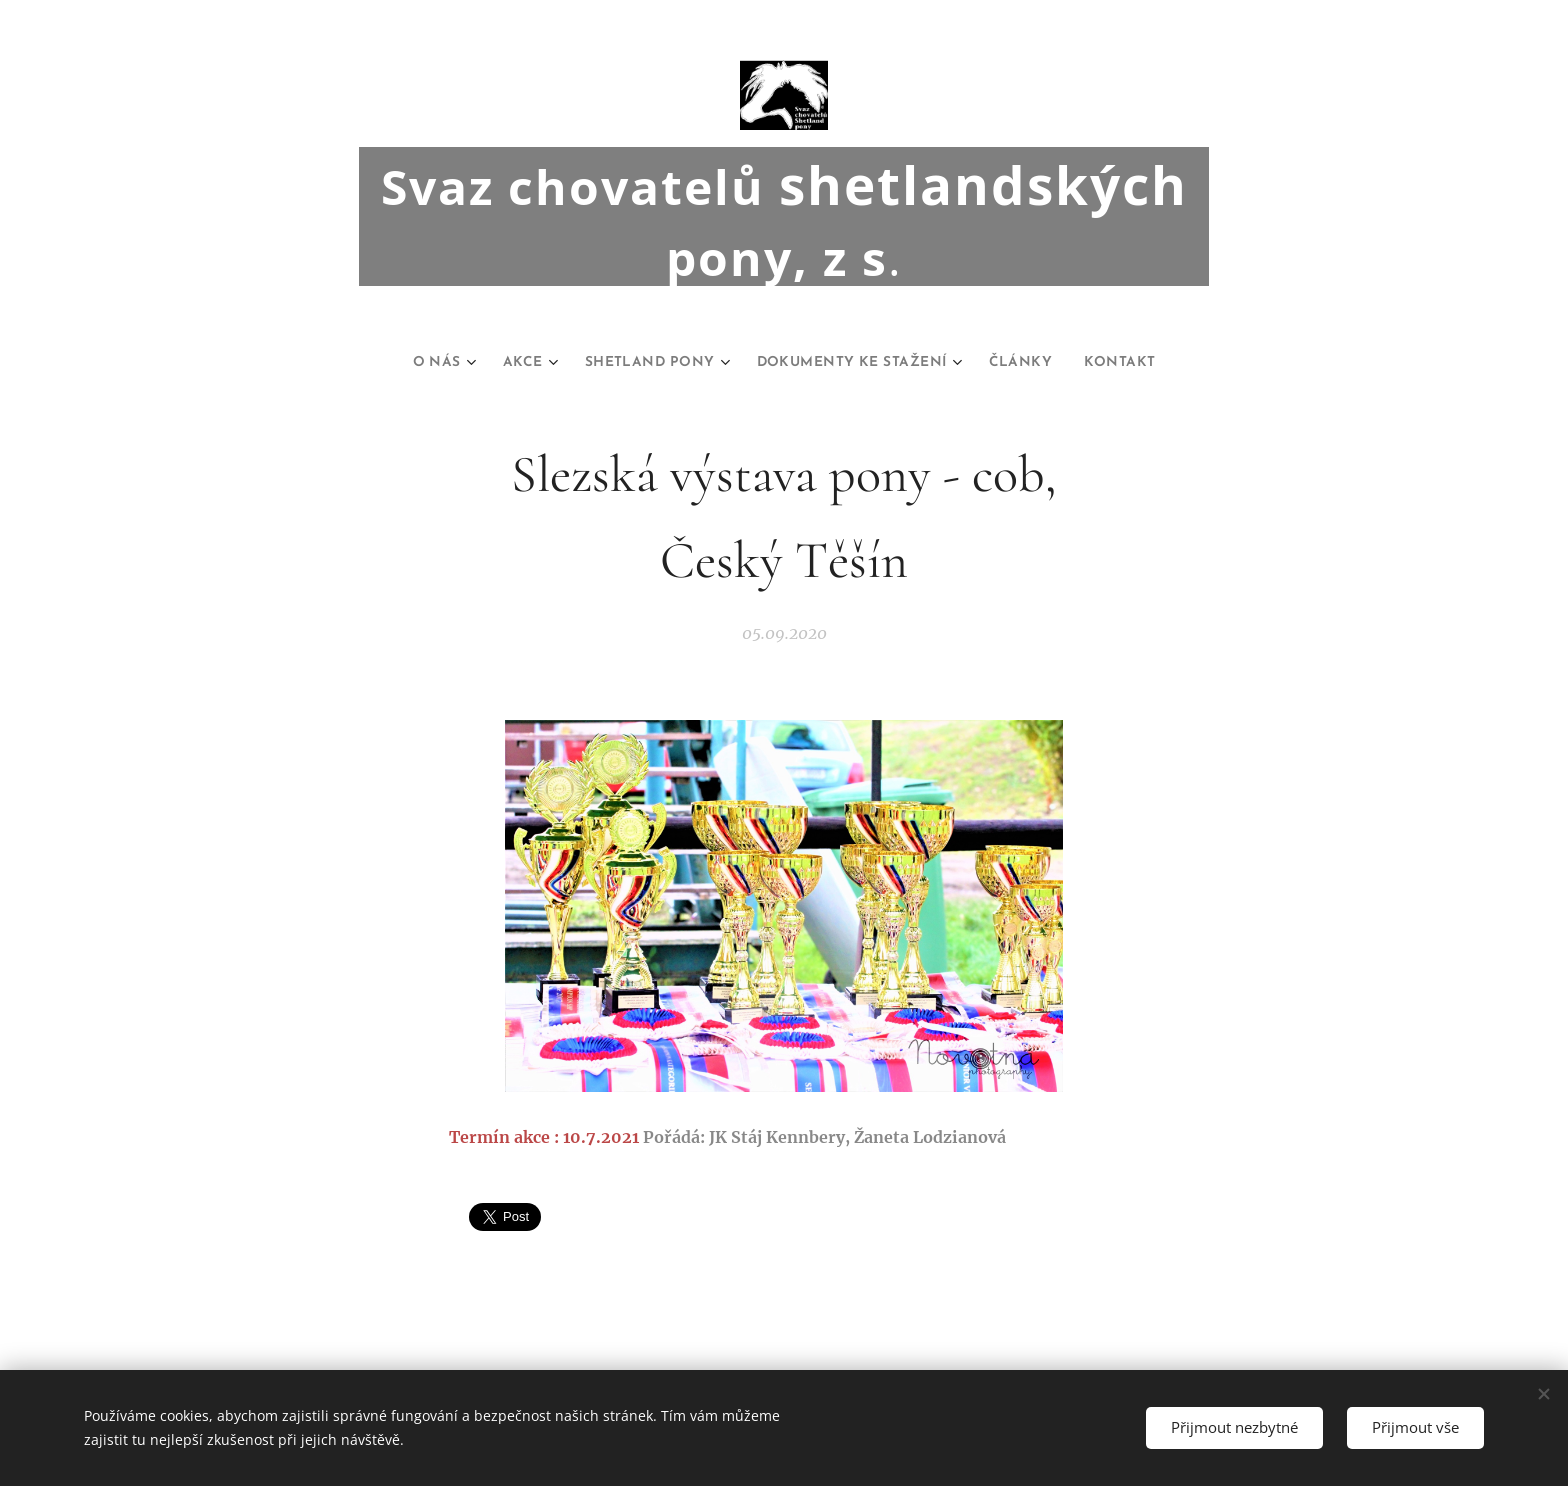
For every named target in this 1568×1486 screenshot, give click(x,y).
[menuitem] (411, 363)
